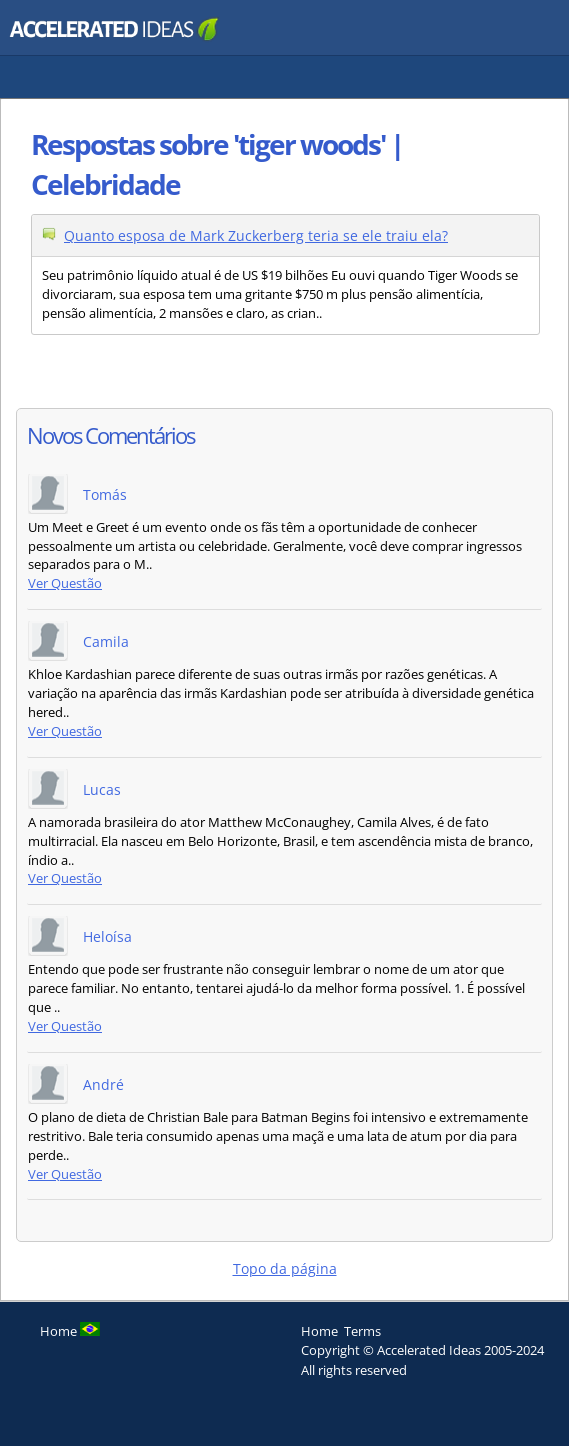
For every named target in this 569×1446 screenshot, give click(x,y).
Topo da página (285, 1268)
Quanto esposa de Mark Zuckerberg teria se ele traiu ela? (256, 235)
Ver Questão (65, 583)
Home (319, 1331)
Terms (362, 1331)
